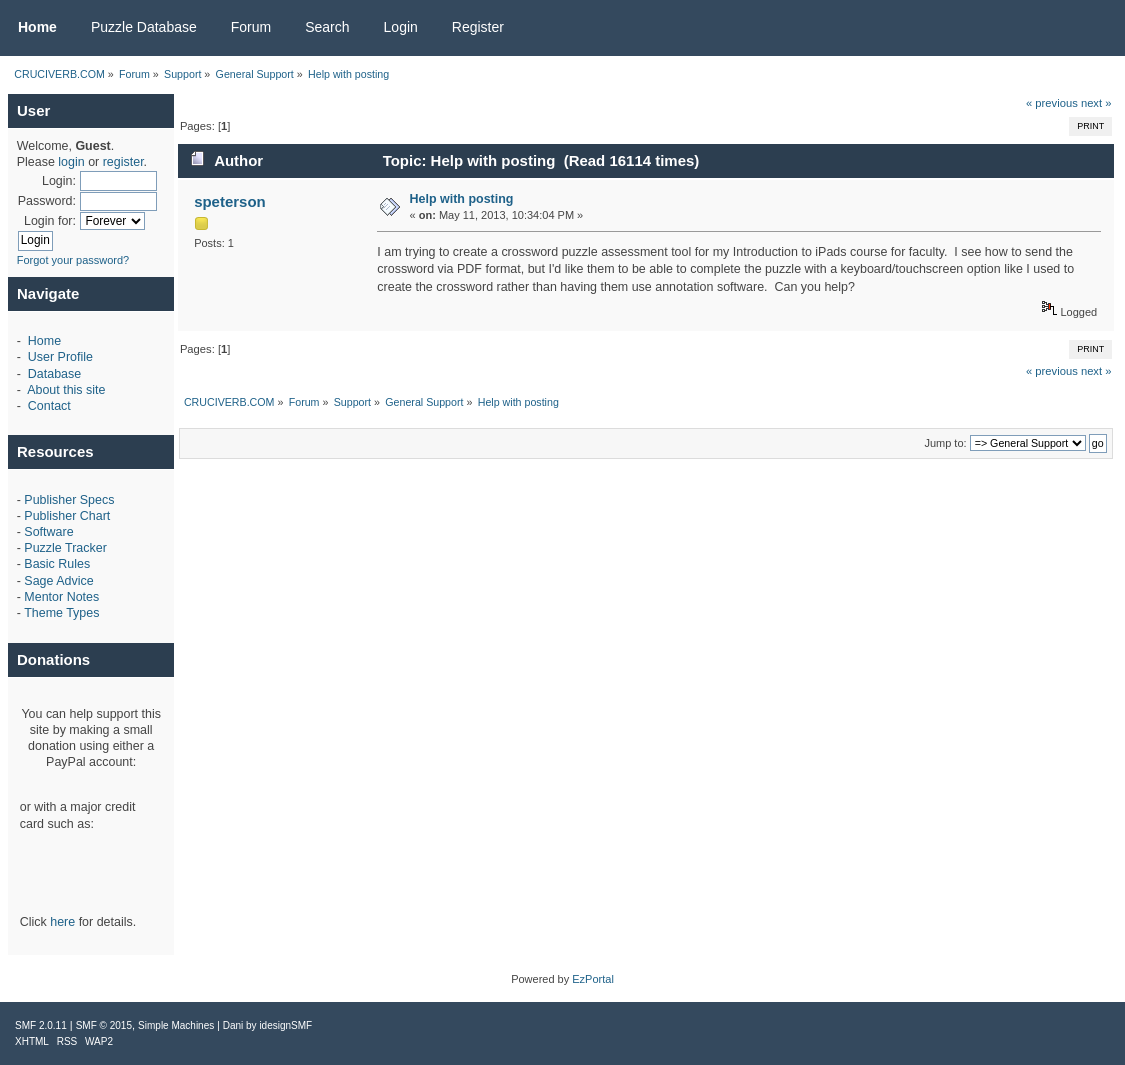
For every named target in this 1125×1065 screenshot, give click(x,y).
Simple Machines (176, 1025)
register (123, 162)
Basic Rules (57, 564)
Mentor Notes (61, 597)
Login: (59, 181)
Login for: (50, 221)
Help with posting (462, 199)
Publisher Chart (67, 516)
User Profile (60, 357)
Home (44, 341)
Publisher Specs (69, 500)
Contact (49, 406)
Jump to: (945, 443)
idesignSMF (285, 1025)
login (71, 162)
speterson (230, 201)
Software (48, 532)
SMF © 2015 (104, 1025)
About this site (66, 390)
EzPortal (593, 979)
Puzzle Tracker (65, 548)
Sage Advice (58, 581)
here (62, 922)
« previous (1052, 103)
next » (1096, 103)
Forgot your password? (73, 260)
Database (54, 374)
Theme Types (61, 613)
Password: (47, 201)
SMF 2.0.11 (41, 1025)
